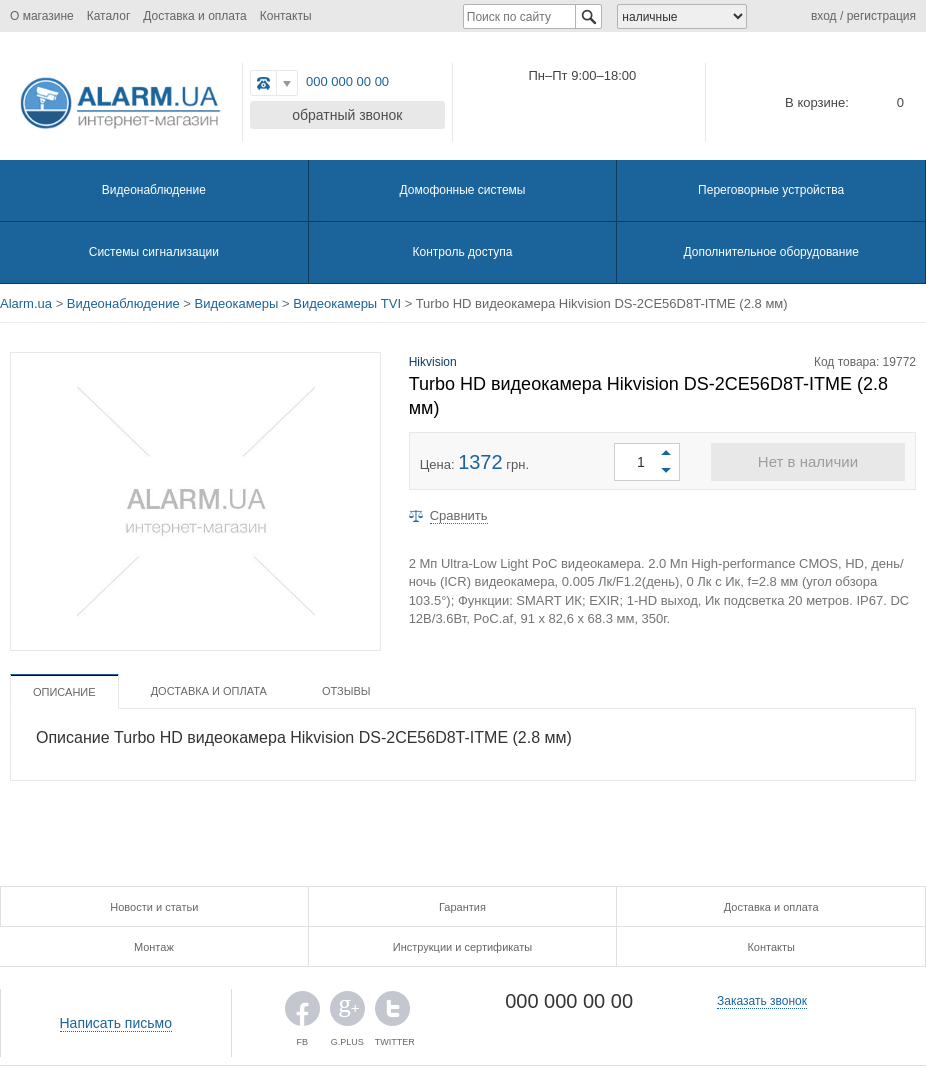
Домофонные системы (463, 190)
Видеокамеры (237, 303)
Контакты (286, 16)
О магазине (42, 16)
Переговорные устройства (771, 190)
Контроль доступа (463, 252)
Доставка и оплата (195, 16)
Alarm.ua (26, 303)
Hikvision (433, 362)
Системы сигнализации (154, 252)
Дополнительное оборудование (770, 252)
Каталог (109, 16)
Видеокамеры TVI (347, 303)
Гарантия (462, 907)
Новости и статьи (154, 907)
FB (302, 1013)
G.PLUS (347, 1013)
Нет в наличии (808, 461)
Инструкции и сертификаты (462, 947)
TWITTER (392, 1013)
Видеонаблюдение (154, 190)
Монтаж (154, 947)
